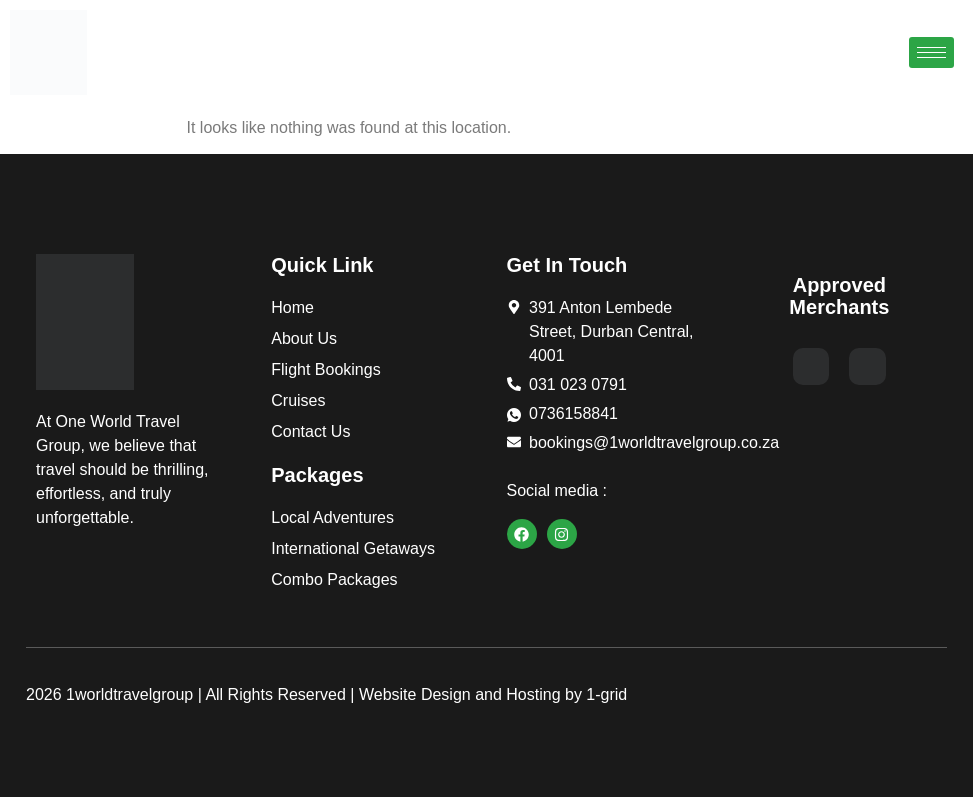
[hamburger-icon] (931, 52)
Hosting (533, 694)
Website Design (415, 694)
